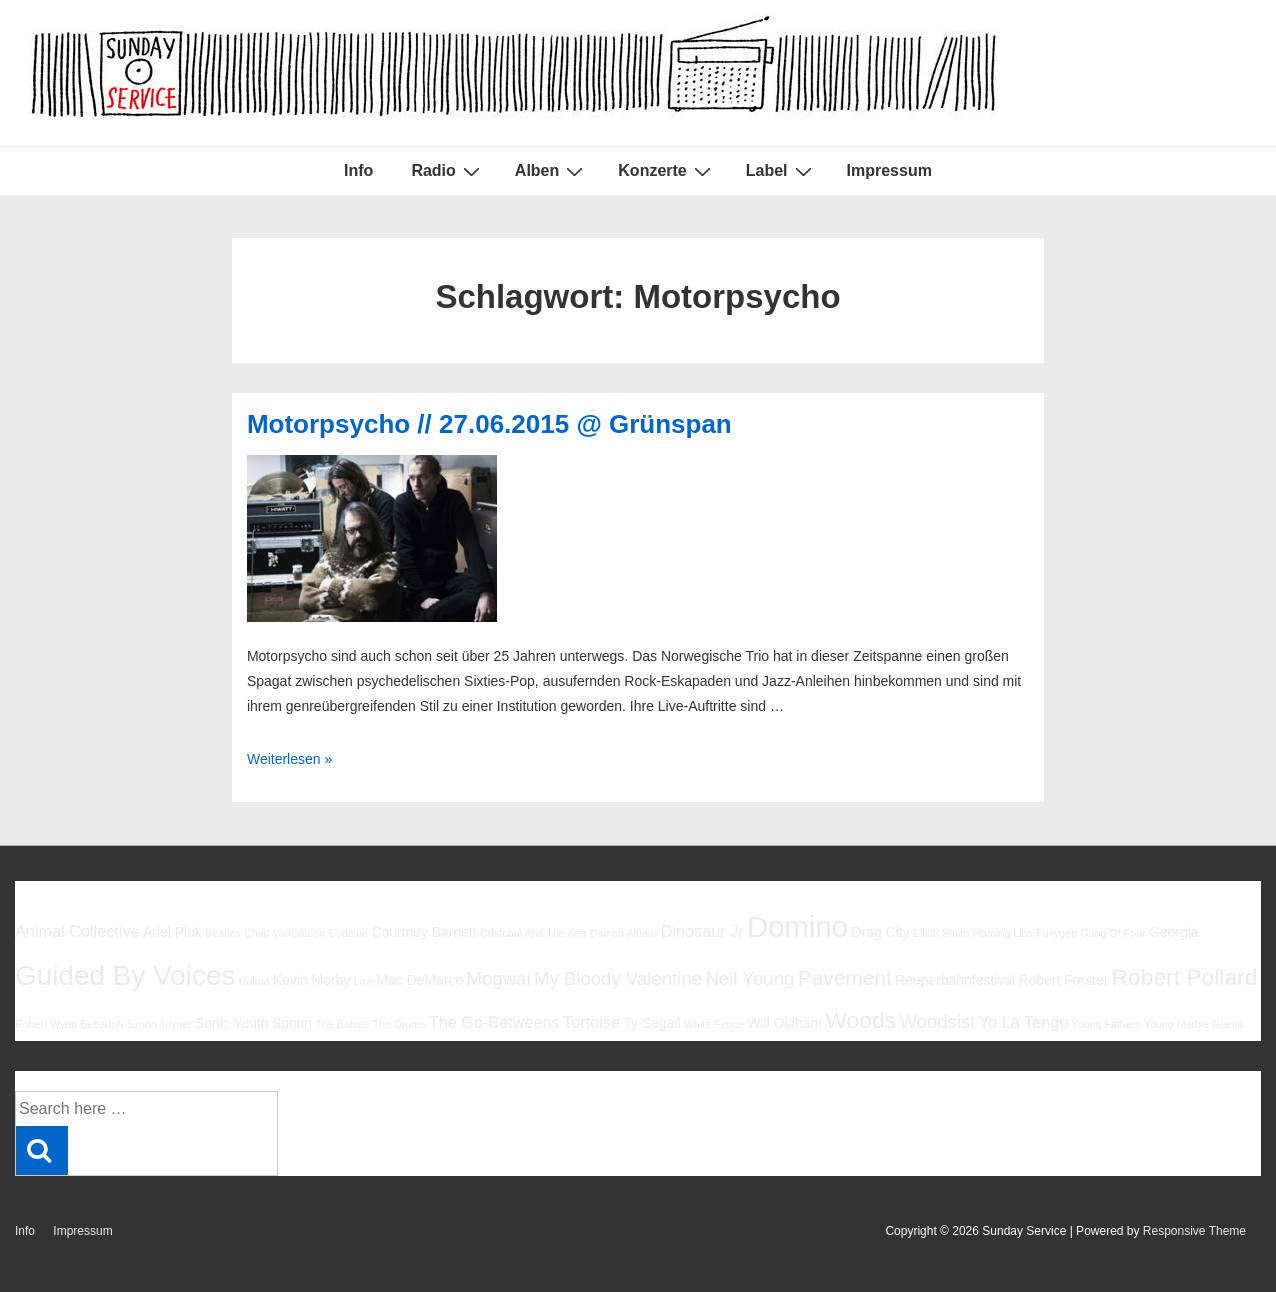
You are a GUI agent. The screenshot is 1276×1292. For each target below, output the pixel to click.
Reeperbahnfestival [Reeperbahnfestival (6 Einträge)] (955, 980)
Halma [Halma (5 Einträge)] (254, 981)
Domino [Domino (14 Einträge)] (797, 926)
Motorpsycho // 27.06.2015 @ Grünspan (489, 424)
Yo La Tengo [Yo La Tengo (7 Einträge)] (1023, 1022)
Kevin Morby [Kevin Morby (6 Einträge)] (311, 980)
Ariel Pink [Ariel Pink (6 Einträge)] (172, 932)
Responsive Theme (1194, 1231)
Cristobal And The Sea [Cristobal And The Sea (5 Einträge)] (533, 933)
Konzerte (666, 171)
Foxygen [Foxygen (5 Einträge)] (1056, 933)
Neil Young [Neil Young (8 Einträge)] (749, 978)
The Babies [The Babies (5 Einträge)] (342, 1024)
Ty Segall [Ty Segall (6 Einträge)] (651, 1023)
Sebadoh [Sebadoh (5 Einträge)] (101, 1024)
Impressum (889, 170)
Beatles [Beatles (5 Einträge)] (223, 933)
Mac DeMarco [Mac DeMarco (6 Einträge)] (420, 980)
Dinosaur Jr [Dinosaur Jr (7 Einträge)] (702, 931)
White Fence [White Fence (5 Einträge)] (714, 1024)
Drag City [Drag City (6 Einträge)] (880, 932)
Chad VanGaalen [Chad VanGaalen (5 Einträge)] (284, 933)
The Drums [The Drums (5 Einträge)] (399, 1024)
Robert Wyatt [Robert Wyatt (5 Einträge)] (46, 1024)
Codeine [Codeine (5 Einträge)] (348, 933)
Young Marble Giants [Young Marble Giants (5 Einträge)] (1193, 1024)
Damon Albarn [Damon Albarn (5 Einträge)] (624, 933)
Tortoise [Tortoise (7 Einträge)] (591, 1022)
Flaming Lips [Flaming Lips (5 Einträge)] (1002, 933)
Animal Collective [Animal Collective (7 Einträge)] (77, 931)
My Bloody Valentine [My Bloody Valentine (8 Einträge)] (618, 978)
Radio (447, 171)
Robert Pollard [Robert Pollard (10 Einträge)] (1185, 977)
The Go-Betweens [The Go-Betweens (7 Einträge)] (494, 1022)
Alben (551, 171)
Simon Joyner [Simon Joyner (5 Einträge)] (158, 1024)
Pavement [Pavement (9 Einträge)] (845, 977)
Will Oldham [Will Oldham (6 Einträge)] (784, 1023)
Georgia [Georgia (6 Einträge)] (1174, 932)
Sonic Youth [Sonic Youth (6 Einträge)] (232, 1023)
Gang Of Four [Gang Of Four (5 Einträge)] (1112, 933)
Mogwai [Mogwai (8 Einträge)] (499, 978)
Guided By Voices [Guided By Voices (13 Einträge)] (125, 975)
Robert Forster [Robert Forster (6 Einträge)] (1064, 980)
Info (358, 170)
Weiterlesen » (289, 759)
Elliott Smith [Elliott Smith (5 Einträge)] (941, 933)
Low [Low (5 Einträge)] (364, 981)
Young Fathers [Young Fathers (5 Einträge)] (1106, 1024)
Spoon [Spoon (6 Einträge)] (292, 1023)
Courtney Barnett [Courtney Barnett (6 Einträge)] (423, 932)
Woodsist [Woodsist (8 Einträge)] (937, 1021)
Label (781, 171)
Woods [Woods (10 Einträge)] (860, 1020)
